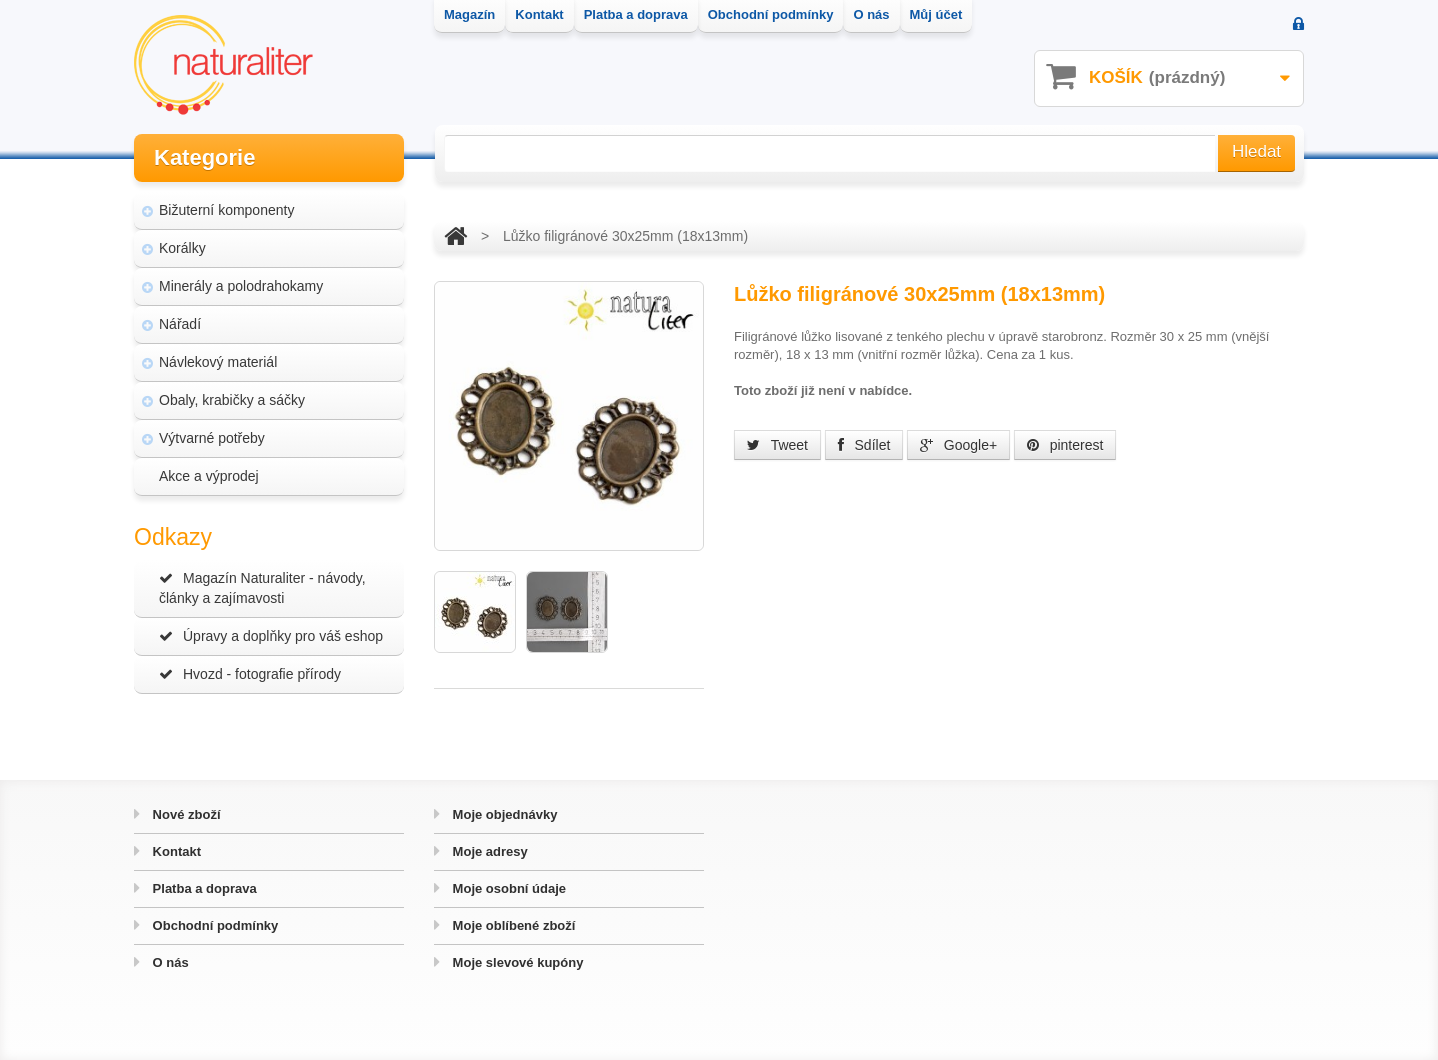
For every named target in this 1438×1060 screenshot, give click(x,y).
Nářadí (180, 324)
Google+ (958, 445)
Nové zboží (185, 814)
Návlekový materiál (218, 362)
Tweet (777, 445)
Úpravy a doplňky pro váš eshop (271, 636)
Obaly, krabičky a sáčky (232, 400)
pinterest (1065, 445)
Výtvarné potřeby (212, 438)
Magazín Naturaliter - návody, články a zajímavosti (262, 588)
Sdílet (864, 445)
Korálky (182, 248)
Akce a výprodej (209, 476)
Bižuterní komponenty (226, 210)
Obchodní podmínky (213, 925)
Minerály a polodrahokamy (241, 286)
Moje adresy (488, 851)
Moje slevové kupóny (516, 962)
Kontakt (175, 851)
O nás (169, 962)
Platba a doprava (203, 888)
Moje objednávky (503, 814)
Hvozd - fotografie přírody (250, 674)
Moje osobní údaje (507, 888)
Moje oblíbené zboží (512, 925)
